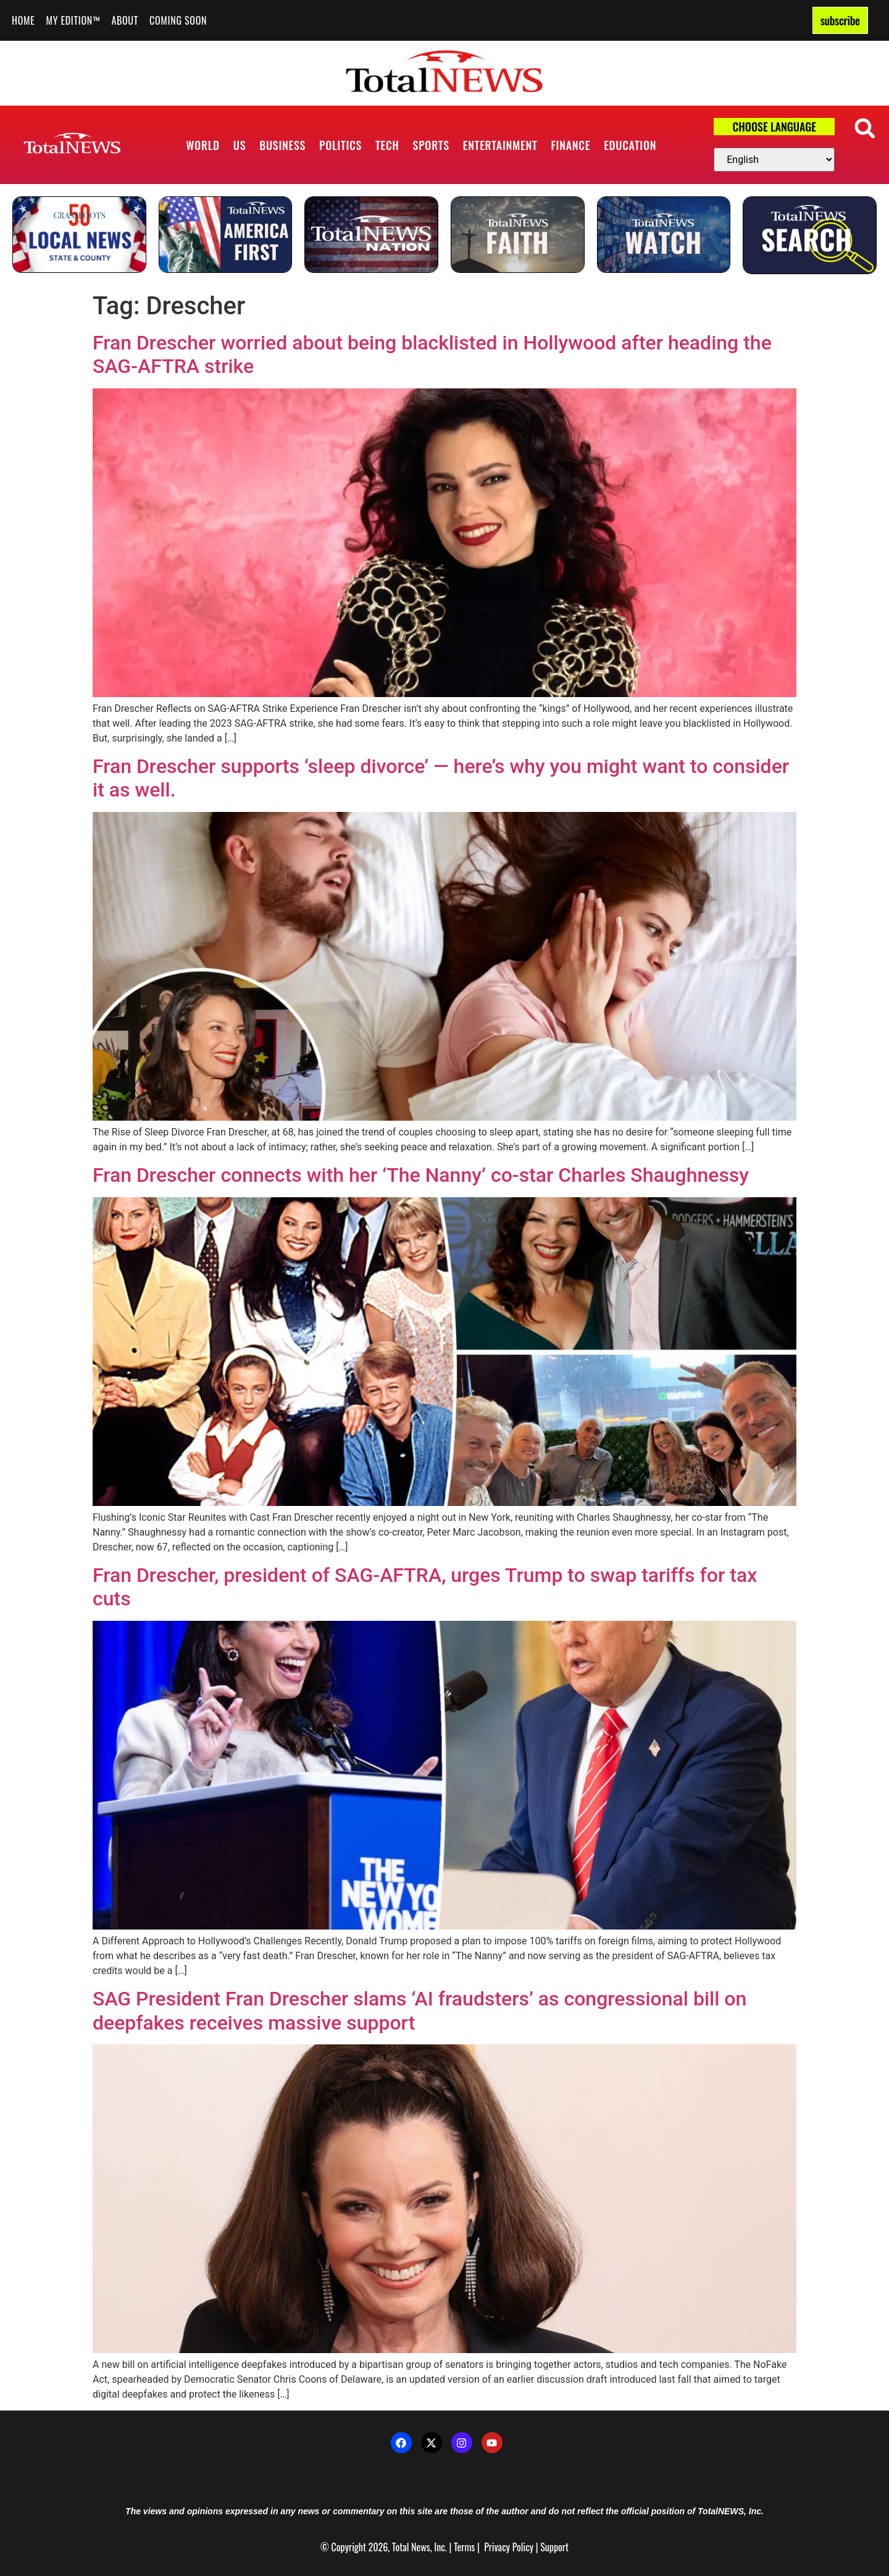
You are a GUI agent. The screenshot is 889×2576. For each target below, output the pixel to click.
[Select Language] (774, 160)
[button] (865, 128)
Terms (464, 2547)
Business (282, 145)
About (124, 20)
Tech (387, 145)
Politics (340, 145)
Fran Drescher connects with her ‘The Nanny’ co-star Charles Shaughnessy (421, 1175)
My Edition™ (73, 20)
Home (23, 20)
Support (554, 2547)
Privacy (497, 2547)
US (239, 145)
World (203, 145)
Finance (570, 145)
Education (630, 145)
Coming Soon (178, 20)
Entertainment (500, 145)
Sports (431, 145)
